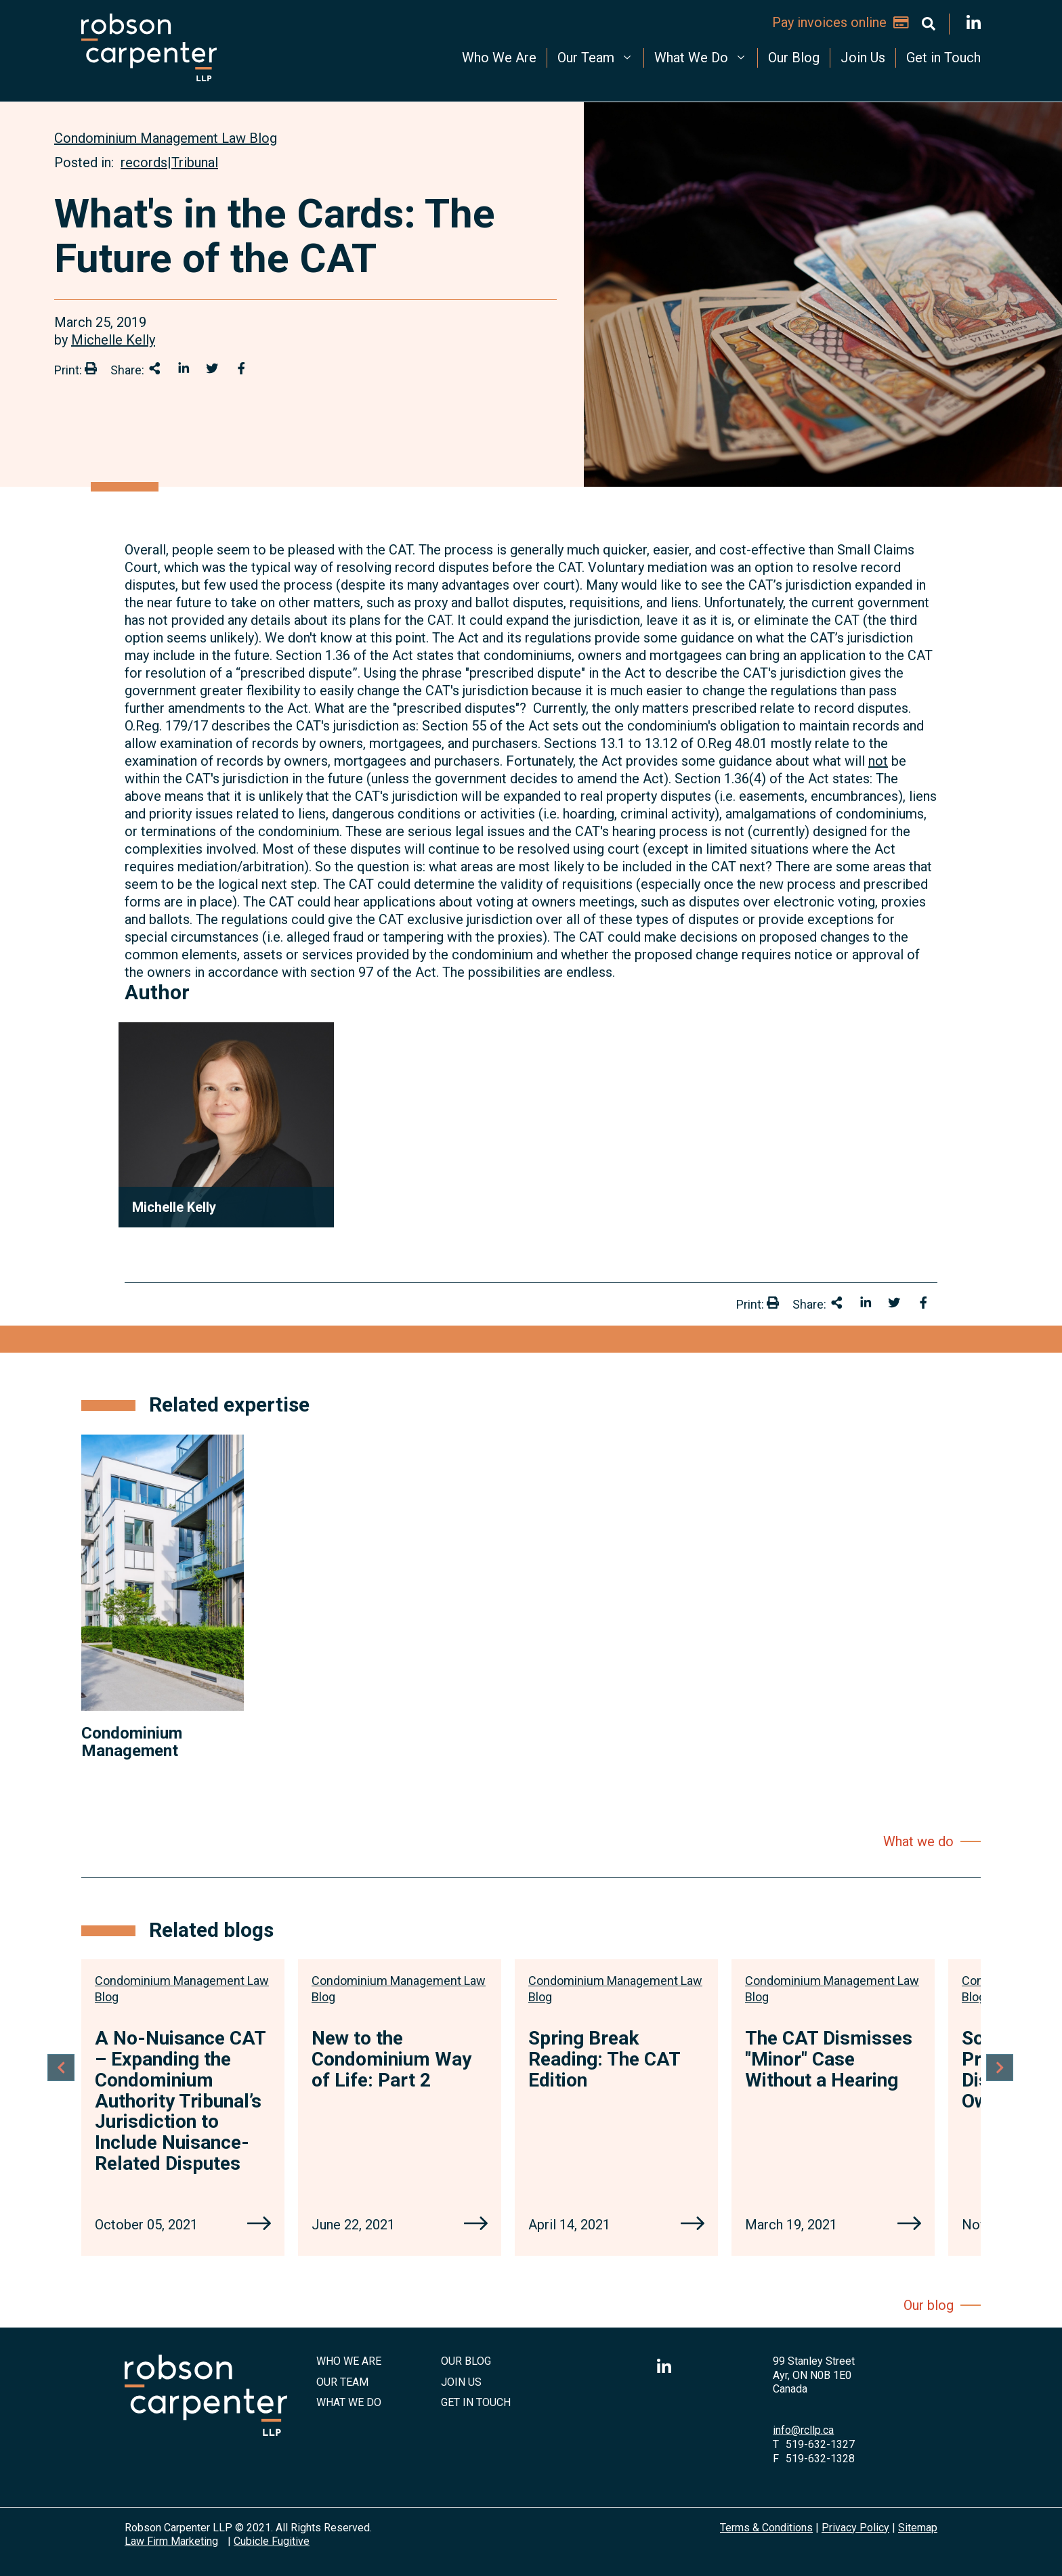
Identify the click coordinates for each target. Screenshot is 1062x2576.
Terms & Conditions (766, 2527)
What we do (918, 1841)
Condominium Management (131, 1742)
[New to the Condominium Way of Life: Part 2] (476, 2224)
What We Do (702, 57)
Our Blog (794, 57)
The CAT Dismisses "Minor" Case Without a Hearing (828, 2059)
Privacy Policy (855, 2527)
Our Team (597, 57)
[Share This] (155, 368)
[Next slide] (1001, 2073)
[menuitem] (499, 58)
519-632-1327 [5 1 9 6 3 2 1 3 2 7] (820, 2444)
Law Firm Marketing (171, 2541)
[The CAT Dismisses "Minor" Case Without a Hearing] (909, 2224)
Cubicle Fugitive (272, 2541)
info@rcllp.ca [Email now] (803, 2430)
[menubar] (626, 58)
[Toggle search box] (928, 23)
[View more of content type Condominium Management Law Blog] (165, 138)
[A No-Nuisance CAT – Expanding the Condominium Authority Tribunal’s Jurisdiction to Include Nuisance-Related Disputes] (259, 2224)
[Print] (91, 368)
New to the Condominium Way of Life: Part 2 (391, 2059)
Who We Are (499, 57)
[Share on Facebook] (241, 368)
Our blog (929, 2305)
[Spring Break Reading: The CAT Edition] (692, 2224)
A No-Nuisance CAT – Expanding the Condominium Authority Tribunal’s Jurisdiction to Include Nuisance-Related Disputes (180, 2101)
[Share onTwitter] (212, 368)
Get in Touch (943, 57)
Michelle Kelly (113, 340)
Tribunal (194, 162)
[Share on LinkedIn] (184, 368)
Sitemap (917, 2527)
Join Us (863, 57)
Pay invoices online (840, 22)
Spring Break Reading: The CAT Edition (604, 2059)
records (144, 162)
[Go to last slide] (61, 2073)
